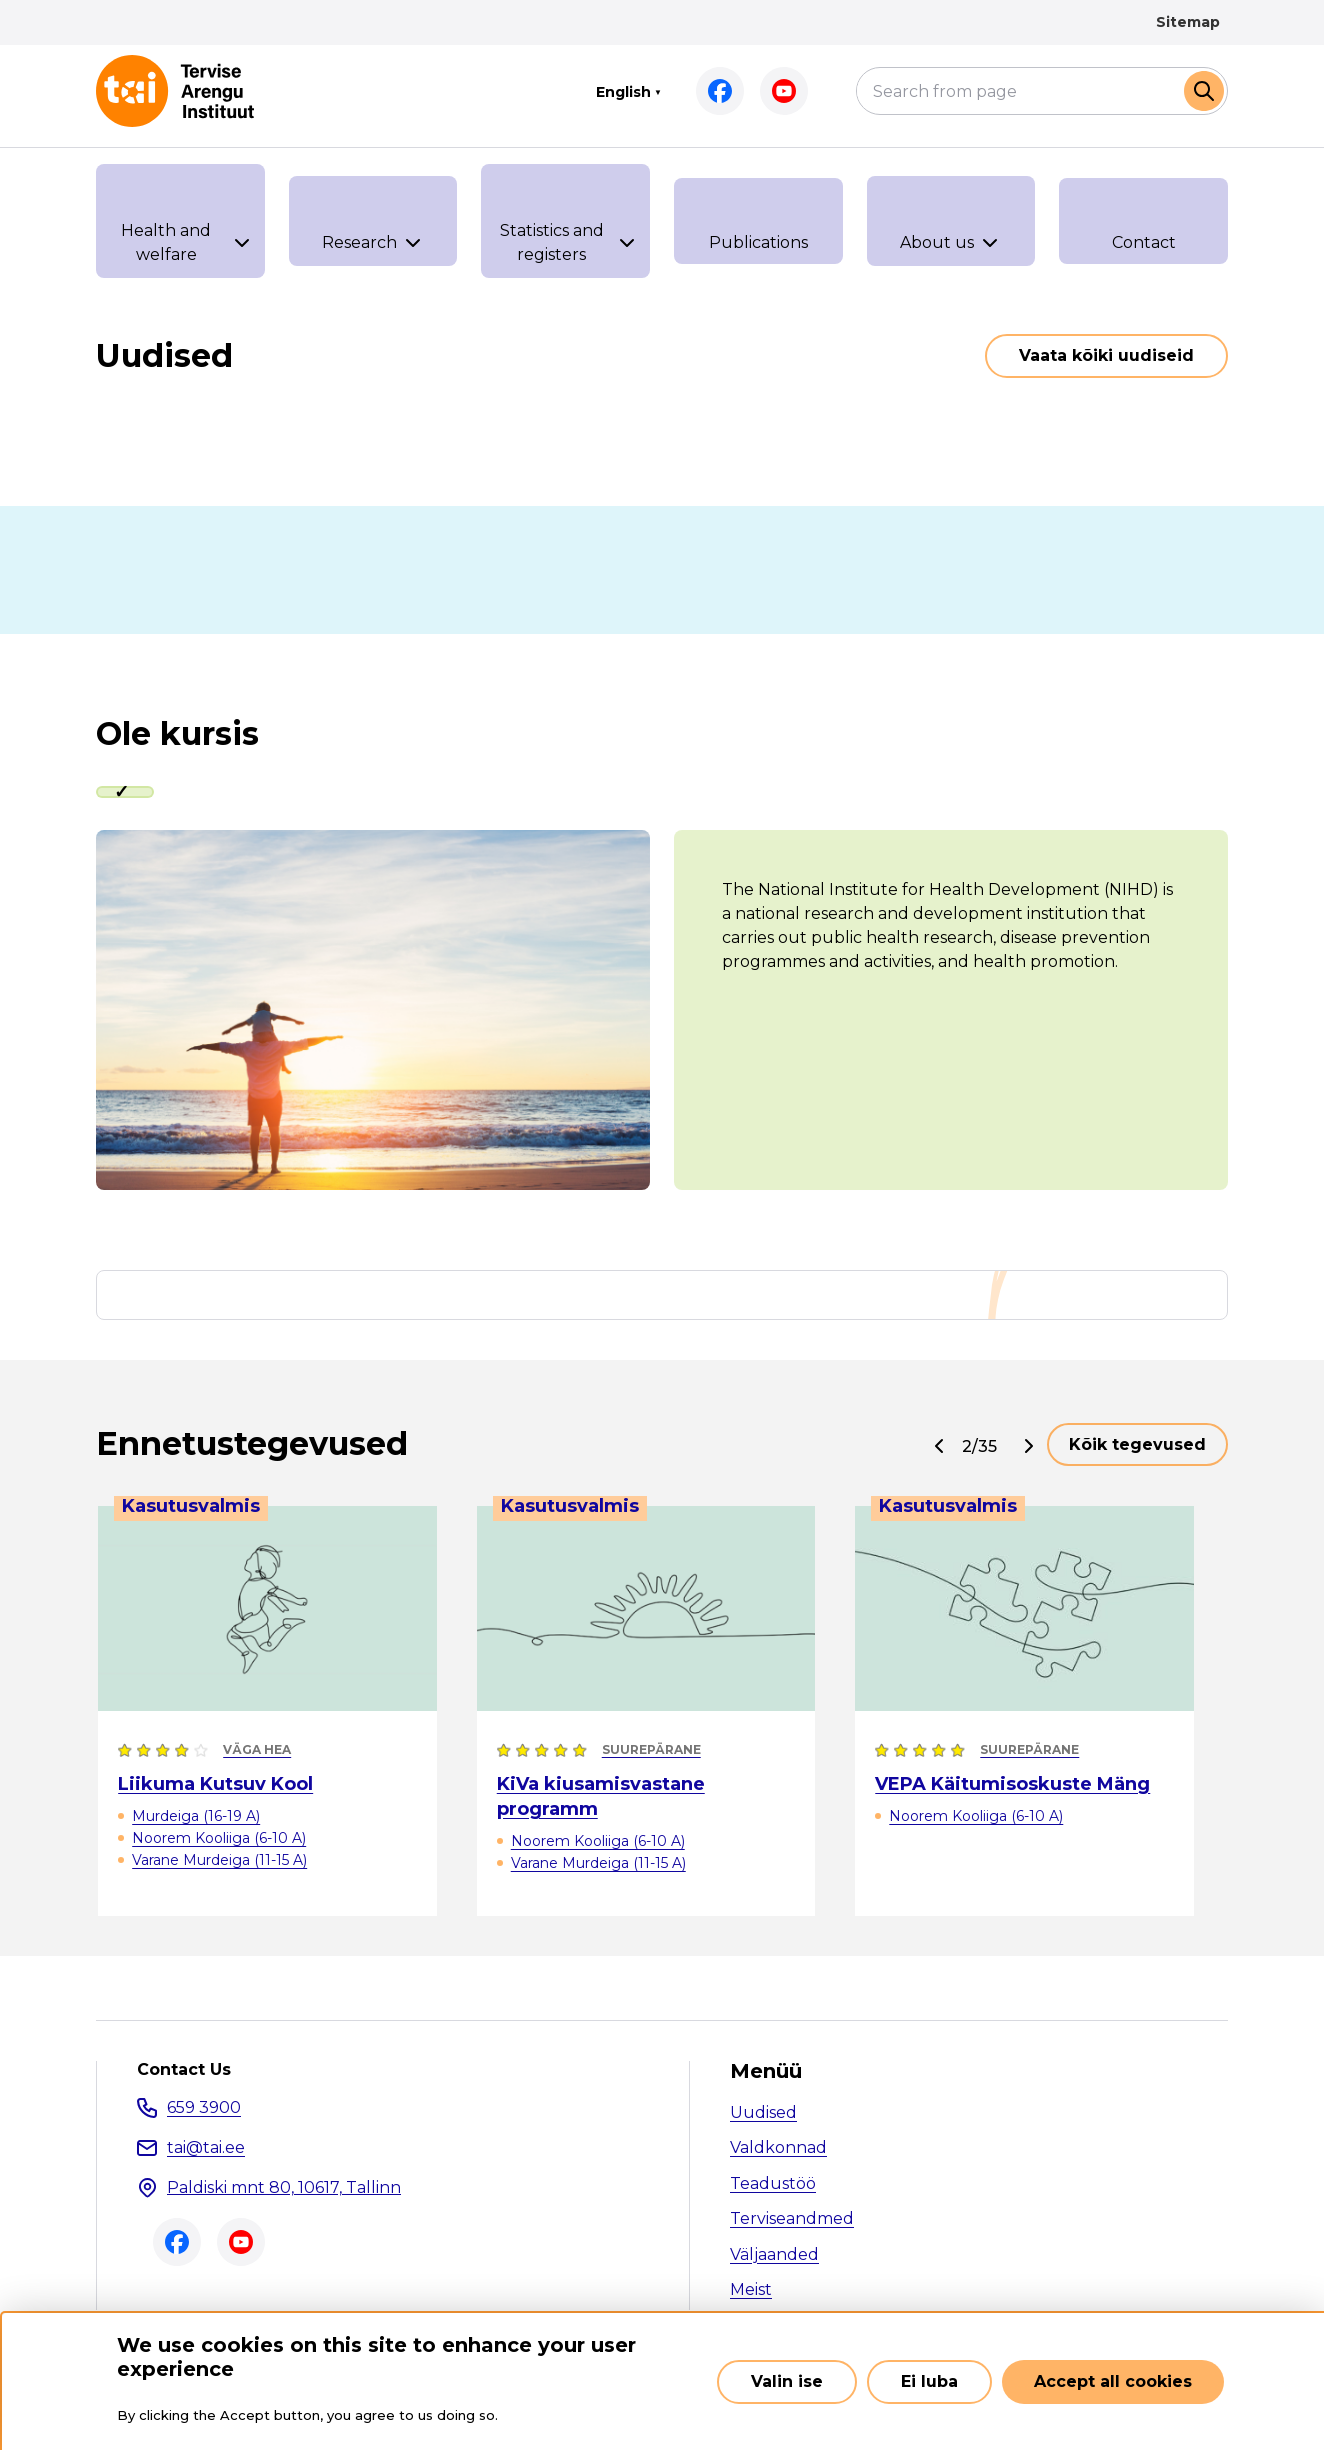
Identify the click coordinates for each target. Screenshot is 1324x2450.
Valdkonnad (778, 2147)
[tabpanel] (662, 1010)
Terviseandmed (792, 2218)
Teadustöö (773, 2183)
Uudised (763, 2112)
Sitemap (1188, 22)
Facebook (720, 91)
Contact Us (184, 2070)
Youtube (784, 91)
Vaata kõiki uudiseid (1106, 355)
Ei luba (929, 2381)
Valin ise (787, 2381)
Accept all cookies (1113, 2381)
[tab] (125, 792)
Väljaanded (774, 2254)
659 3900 (204, 2107)
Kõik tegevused (1137, 1444)
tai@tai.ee (206, 2147)
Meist (751, 2289)
